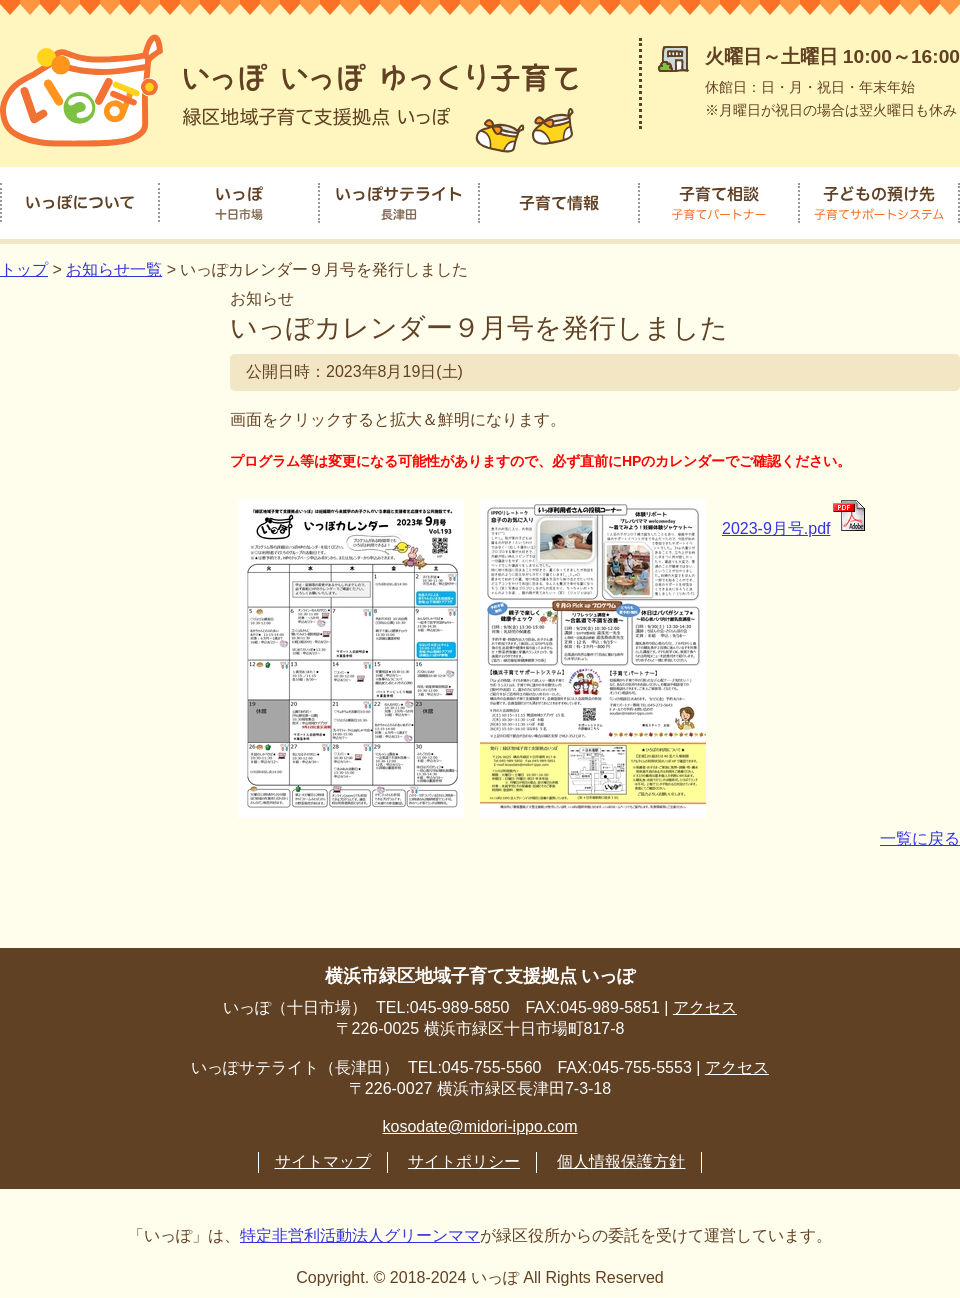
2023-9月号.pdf (795, 520)
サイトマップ (323, 1153)
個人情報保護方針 (621, 1153)
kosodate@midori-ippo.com (480, 1118)
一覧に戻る (920, 830)
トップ (24, 261)
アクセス (705, 999)
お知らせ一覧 (114, 261)
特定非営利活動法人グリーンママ (360, 1227)
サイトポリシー (464, 1153)
